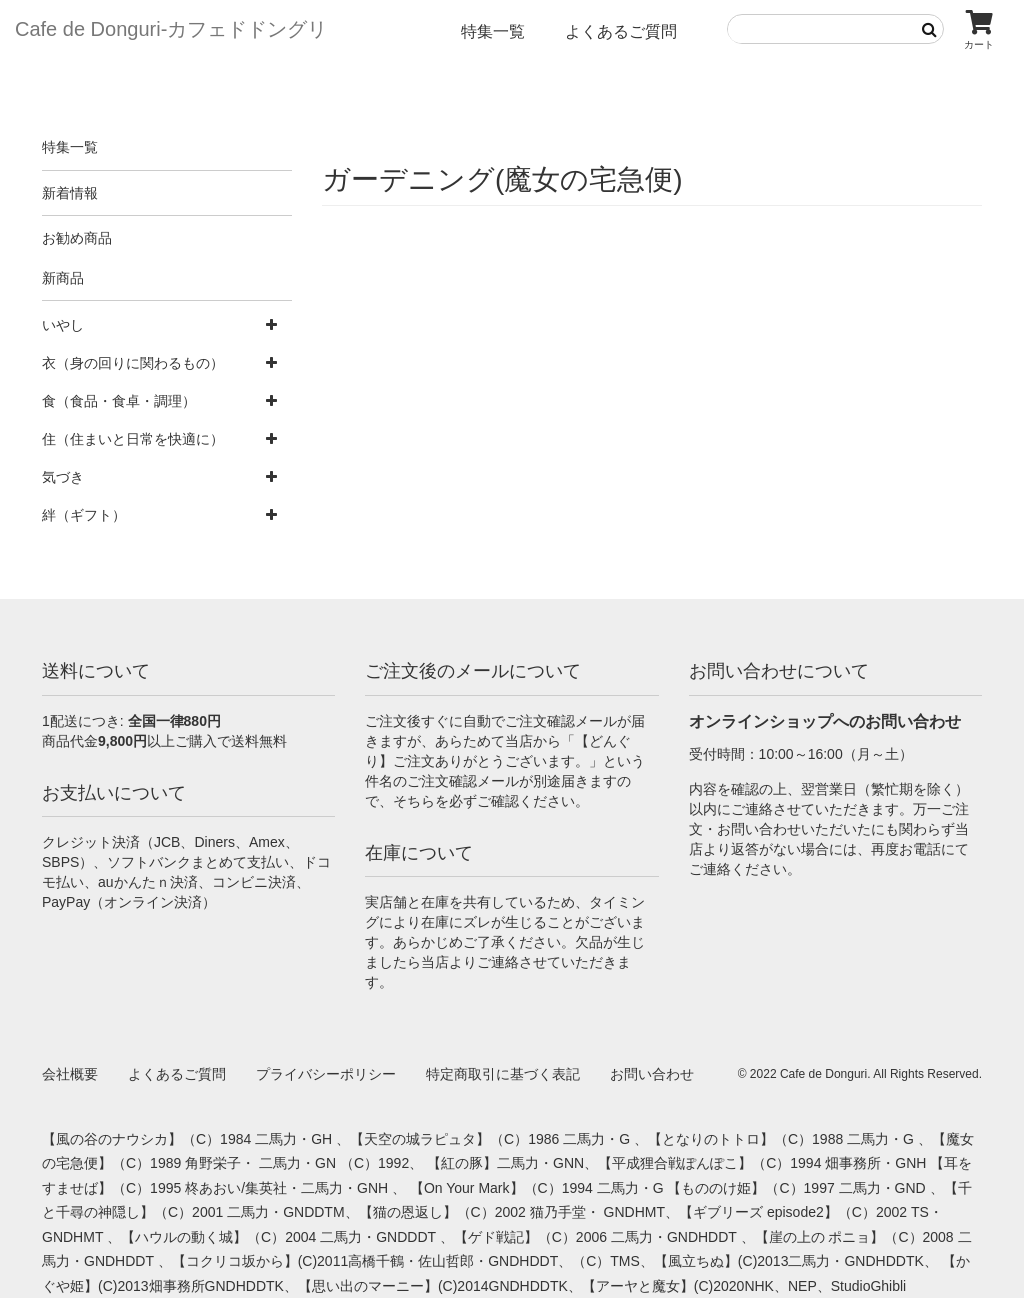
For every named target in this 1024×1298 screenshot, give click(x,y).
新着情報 (70, 193)
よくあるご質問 (621, 31)
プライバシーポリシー (326, 1074)
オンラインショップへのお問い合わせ (825, 721)
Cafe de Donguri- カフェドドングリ (171, 29)
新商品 (63, 278)
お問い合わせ (652, 1074)
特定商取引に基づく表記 (503, 1074)
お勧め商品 (77, 238)
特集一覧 (493, 31)
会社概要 (70, 1074)
